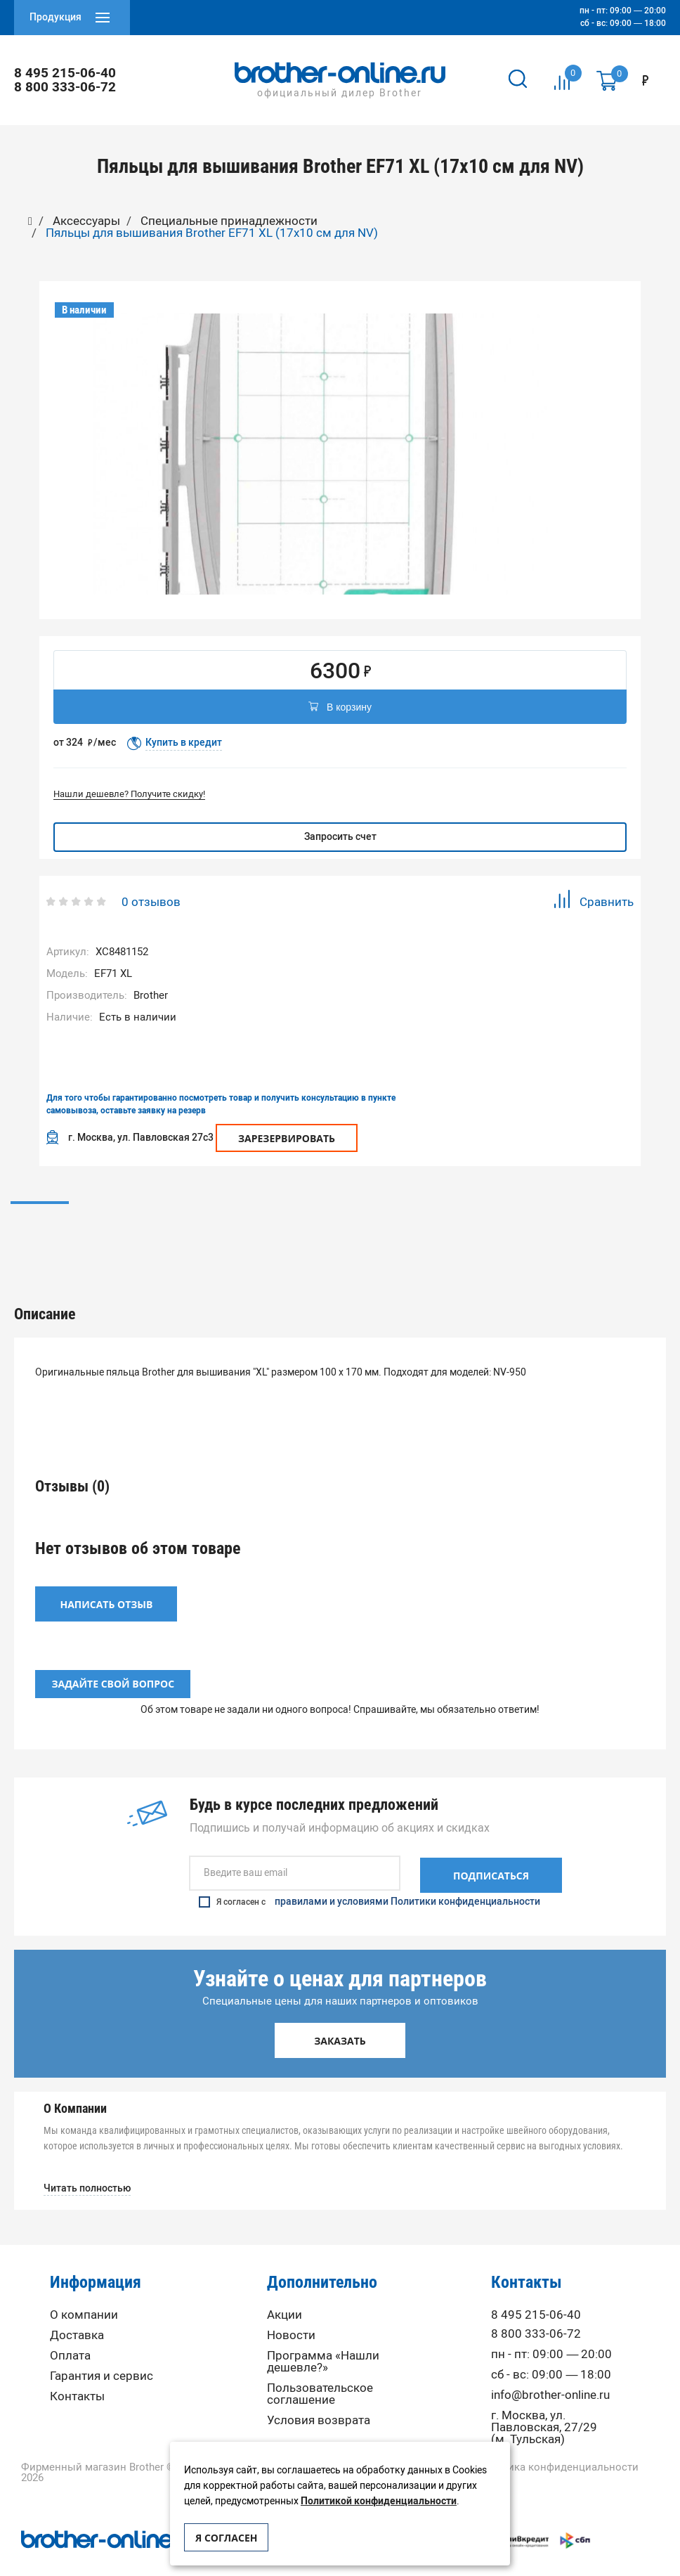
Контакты (77, 2377)
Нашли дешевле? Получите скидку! (129, 794)
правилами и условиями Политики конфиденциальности (407, 1882)
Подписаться (491, 1856)
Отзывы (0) (340, 1222)
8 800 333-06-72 (65, 87)
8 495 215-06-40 (65, 73)
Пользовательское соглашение (320, 2374)
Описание (120, 1222)
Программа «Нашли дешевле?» (323, 2342)
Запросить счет (340, 837)
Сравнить (593, 901)
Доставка (77, 2316)
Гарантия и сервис (101, 2356)
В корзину (340, 707)
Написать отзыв (106, 1586)
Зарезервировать (286, 1138)
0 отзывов (151, 902)
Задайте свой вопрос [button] (113, 1666)
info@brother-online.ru (550, 2375)
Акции (284, 2295)
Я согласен (226, 2537)
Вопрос (560, 1222)
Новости (291, 2316)
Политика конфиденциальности (557, 2447)
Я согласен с (369, 1882)
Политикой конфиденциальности (379, 2501)
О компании (84, 2295)
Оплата (70, 2336)
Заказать (340, 2021)
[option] (320, 454)
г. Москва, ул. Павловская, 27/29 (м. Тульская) (544, 2408)
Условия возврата (318, 2401)
